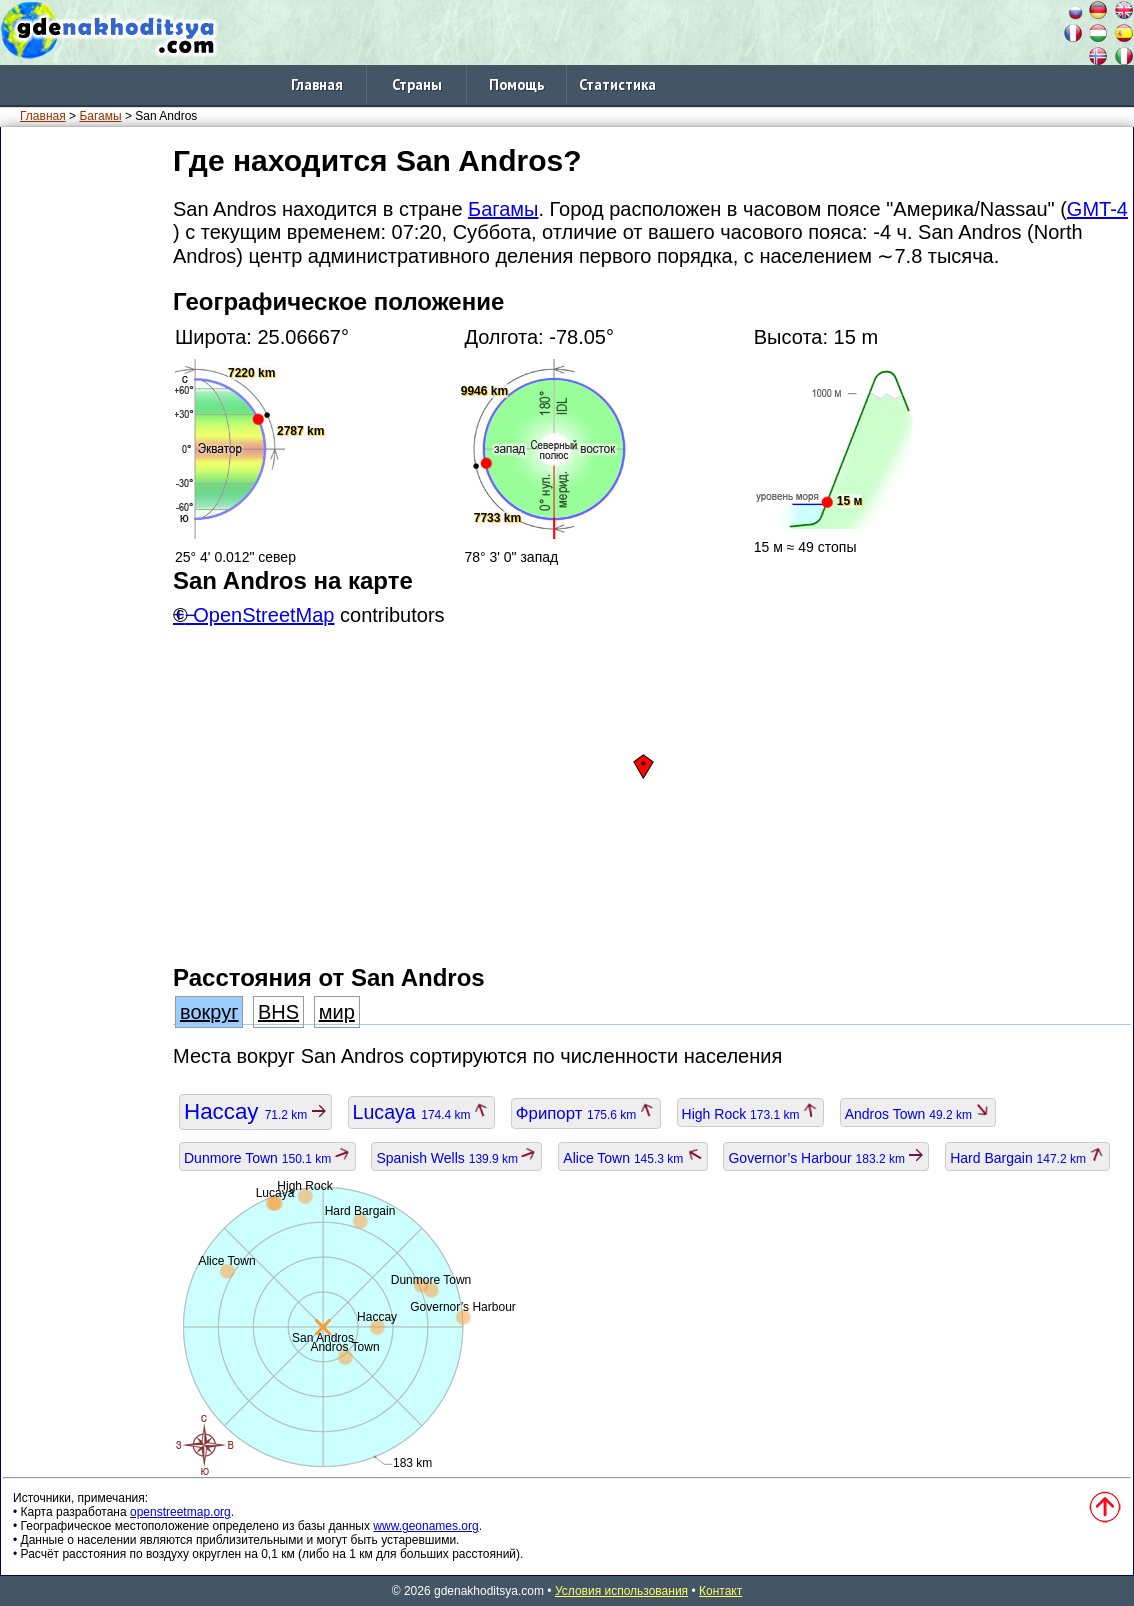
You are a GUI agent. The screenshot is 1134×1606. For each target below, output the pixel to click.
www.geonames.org (425, 1526)
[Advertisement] (83, 439)
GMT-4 (1097, 209)
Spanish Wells (456, 1158)
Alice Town (632, 1158)
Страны (417, 84)
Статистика (617, 84)
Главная (317, 84)
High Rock (750, 1114)
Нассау (255, 1111)
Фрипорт (586, 1113)
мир (337, 1012)
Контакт (720, 1591)
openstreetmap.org (180, 1512)
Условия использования (621, 1591)
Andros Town (918, 1114)
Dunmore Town (267, 1158)
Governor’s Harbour (826, 1158)
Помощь (517, 84)
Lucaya (421, 1112)
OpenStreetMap (263, 615)
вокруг (209, 1012)
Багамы (100, 116)
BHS (278, 1012)
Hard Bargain (1027, 1158)
